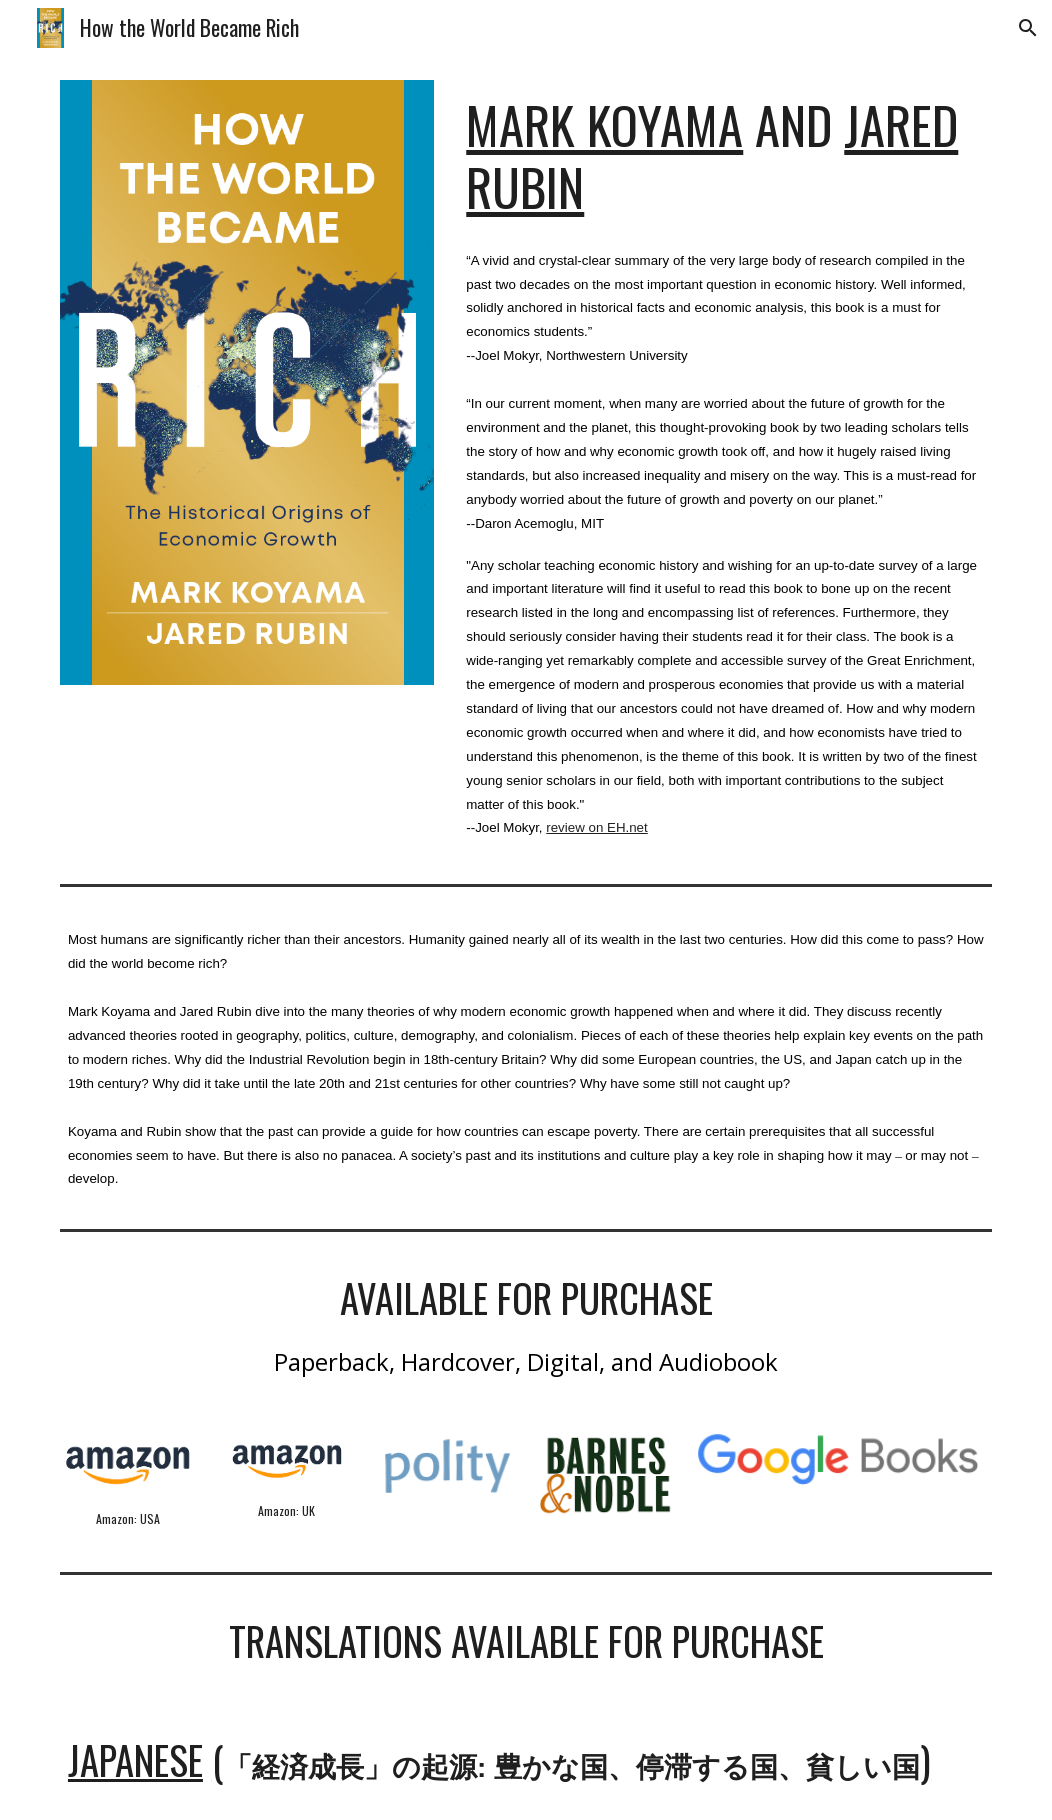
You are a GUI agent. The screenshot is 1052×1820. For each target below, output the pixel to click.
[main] (725, 156)
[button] (1028, 28)
